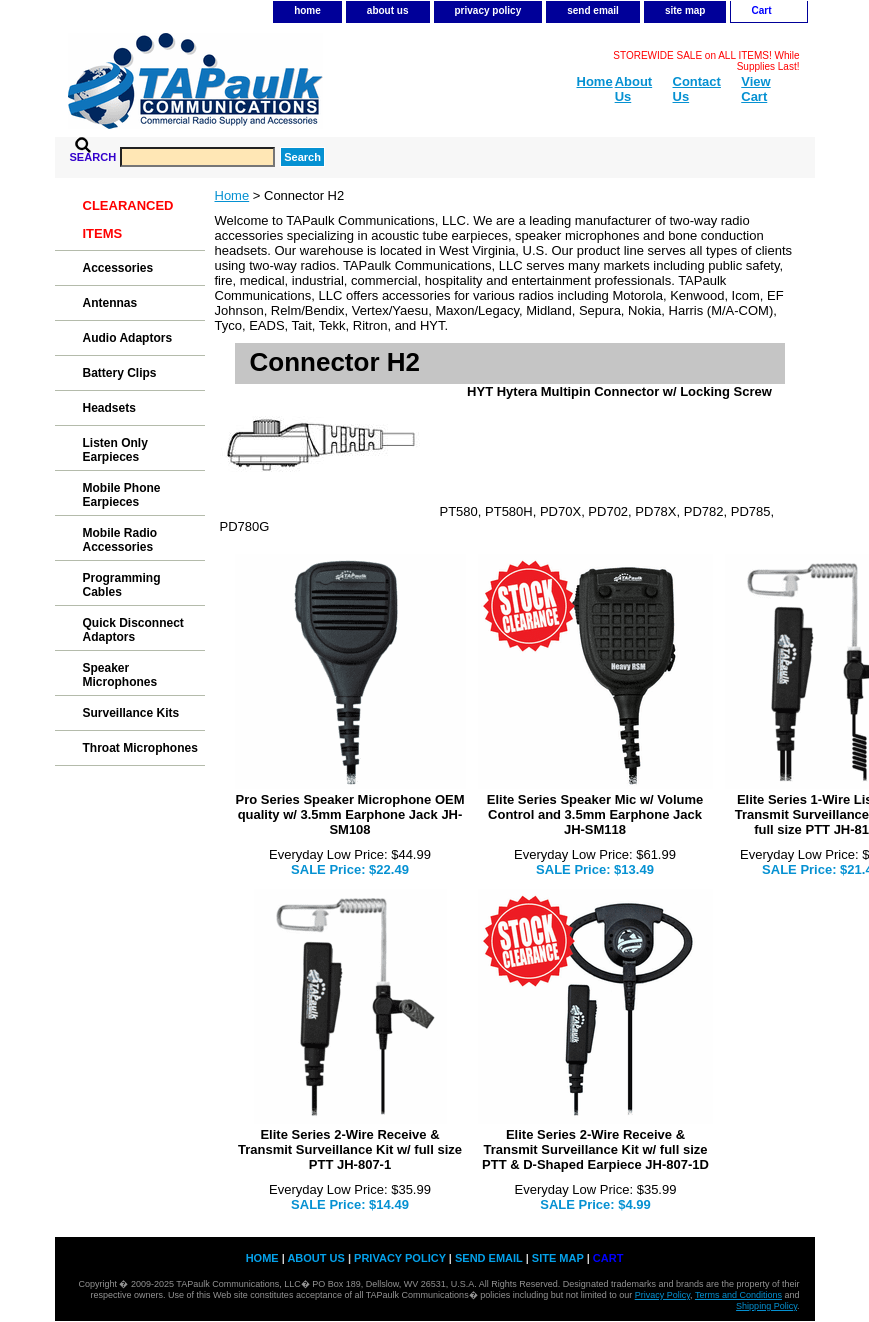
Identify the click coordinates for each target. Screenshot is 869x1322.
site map (685, 10)
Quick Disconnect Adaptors (133, 630)
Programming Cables (122, 585)
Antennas (110, 303)
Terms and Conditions (738, 1295)
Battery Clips (120, 373)
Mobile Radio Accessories (120, 540)
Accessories (118, 268)
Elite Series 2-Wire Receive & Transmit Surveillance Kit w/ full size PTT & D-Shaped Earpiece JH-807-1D (595, 1149)
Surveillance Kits (131, 713)
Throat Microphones (140, 748)
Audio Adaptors (128, 338)
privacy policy (488, 10)
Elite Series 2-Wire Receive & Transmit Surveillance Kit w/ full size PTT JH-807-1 (350, 1149)
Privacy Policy (662, 1295)
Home (232, 195)
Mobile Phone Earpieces (122, 495)
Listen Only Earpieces (115, 450)
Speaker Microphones (120, 675)
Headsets (109, 408)
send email (593, 10)
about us (388, 10)
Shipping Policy (766, 1306)
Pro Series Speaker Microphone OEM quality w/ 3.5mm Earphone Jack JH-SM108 (349, 814)
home (307, 10)
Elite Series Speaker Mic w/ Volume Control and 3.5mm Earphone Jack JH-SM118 (595, 814)
